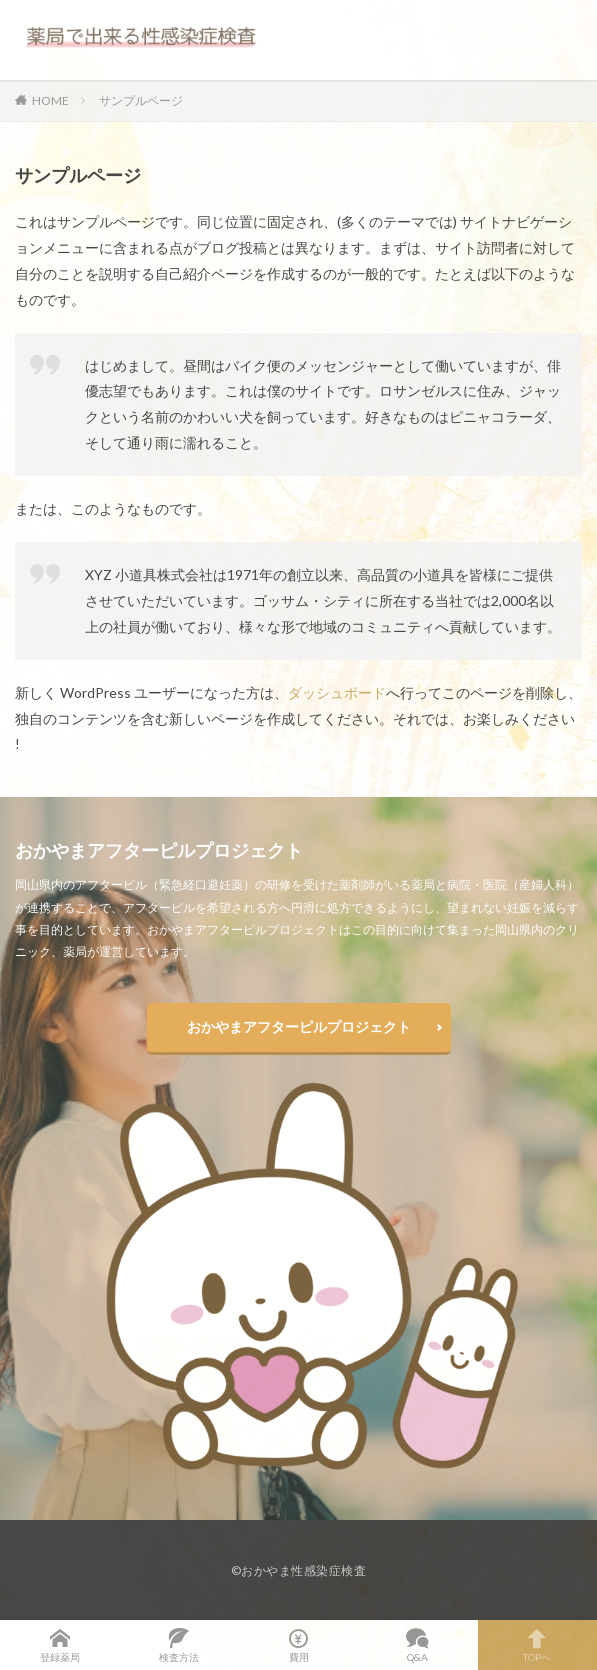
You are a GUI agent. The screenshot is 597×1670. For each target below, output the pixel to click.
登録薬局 (59, 1645)
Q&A (417, 1645)
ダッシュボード (337, 692)
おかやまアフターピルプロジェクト (299, 1026)
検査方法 (178, 1645)
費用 (298, 1645)
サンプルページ (141, 100)
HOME (50, 100)
